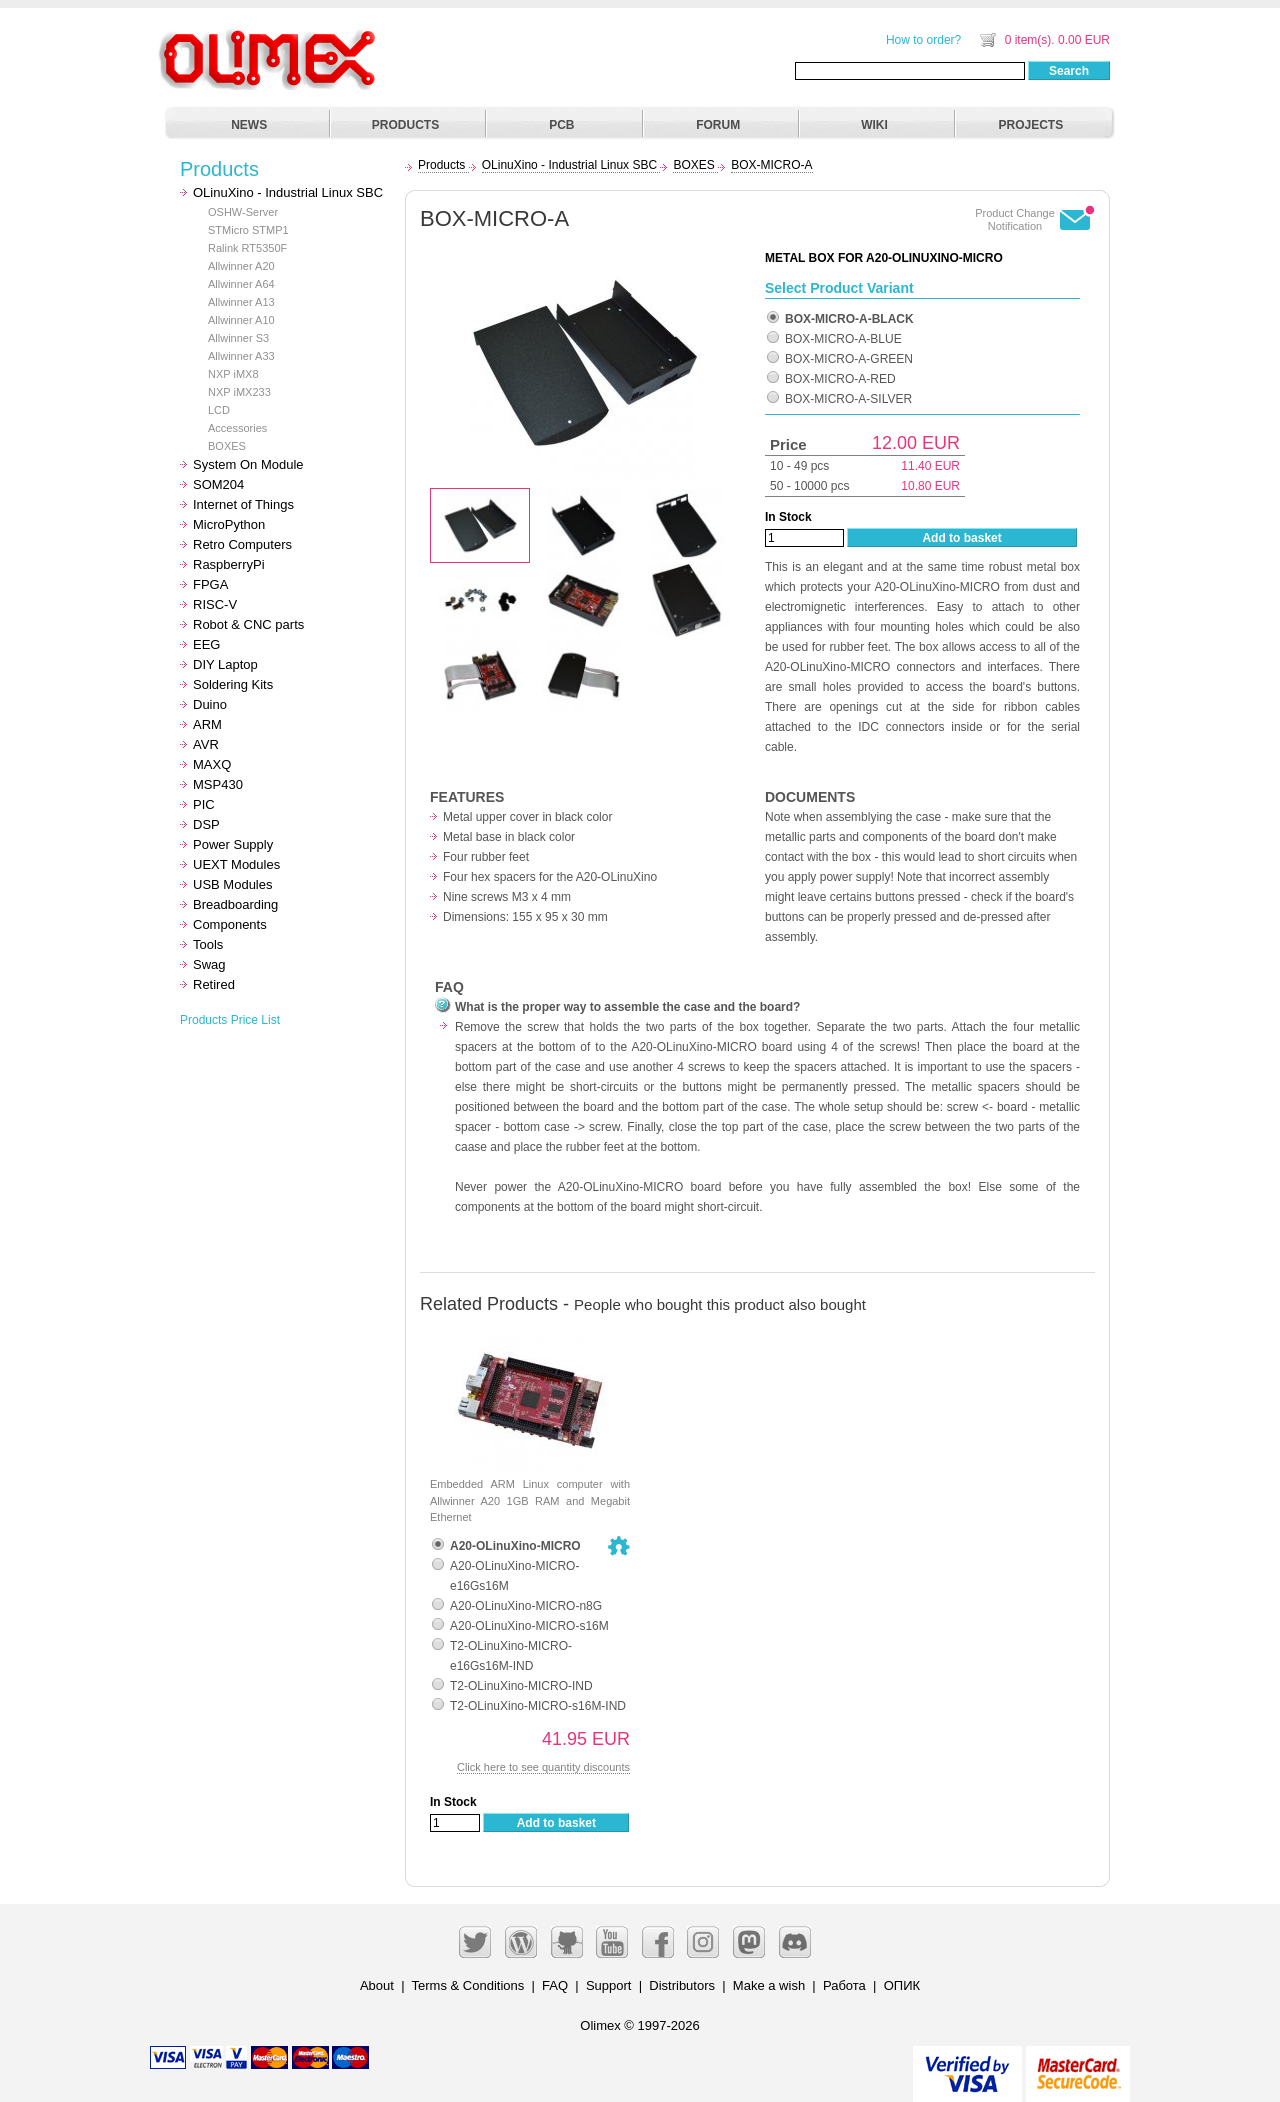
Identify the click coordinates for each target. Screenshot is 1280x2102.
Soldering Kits (233, 684)
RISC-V (215, 604)
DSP (206, 824)
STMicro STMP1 (248, 230)
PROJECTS (1031, 125)
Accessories (237, 428)
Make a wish (769, 1985)
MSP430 (218, 784)
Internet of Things (243, 504)
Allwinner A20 (241, 266)
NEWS (249, 125)
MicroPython (229, 524)
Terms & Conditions (468, 1985)
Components (230, 924)
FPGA (210, 584)
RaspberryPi (229, 564)
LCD (219, 410)
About (377, 1985)
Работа (844, 1985)
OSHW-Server (243, 212)
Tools (208, 944)
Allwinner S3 (238, 338)
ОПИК (902, 1985)
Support (609, 1985)
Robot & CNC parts (248, 624)
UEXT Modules (236, 864)
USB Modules (232, 884)
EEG (206, 644)
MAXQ (212, 764)
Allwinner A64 (241, 284)
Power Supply (233, 844)
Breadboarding (235, 904)
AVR (206, 744)
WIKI (874, 125)
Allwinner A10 (241, 320)
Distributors (682, 1985)
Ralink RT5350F (247, 248)
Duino (210, 704)
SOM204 (218, 484)
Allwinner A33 (241, 356)
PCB (561, 125)
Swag (209, 964)
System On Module (248, 464)
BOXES (227, 446)
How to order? (923, 40)
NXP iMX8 (233, 374)
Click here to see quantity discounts (543, 1767)
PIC (204, 804)
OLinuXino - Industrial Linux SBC (288, 192)
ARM (207, 724)
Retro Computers (242, 544)
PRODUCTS (405, 125)
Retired (214, 984)
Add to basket (961, 538)
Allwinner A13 (241, 302)
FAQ (555, 1985)
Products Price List (230, 1020)
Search (1069, 71)
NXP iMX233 (239, 392)
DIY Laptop (225, 664)
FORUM (718, 125)
